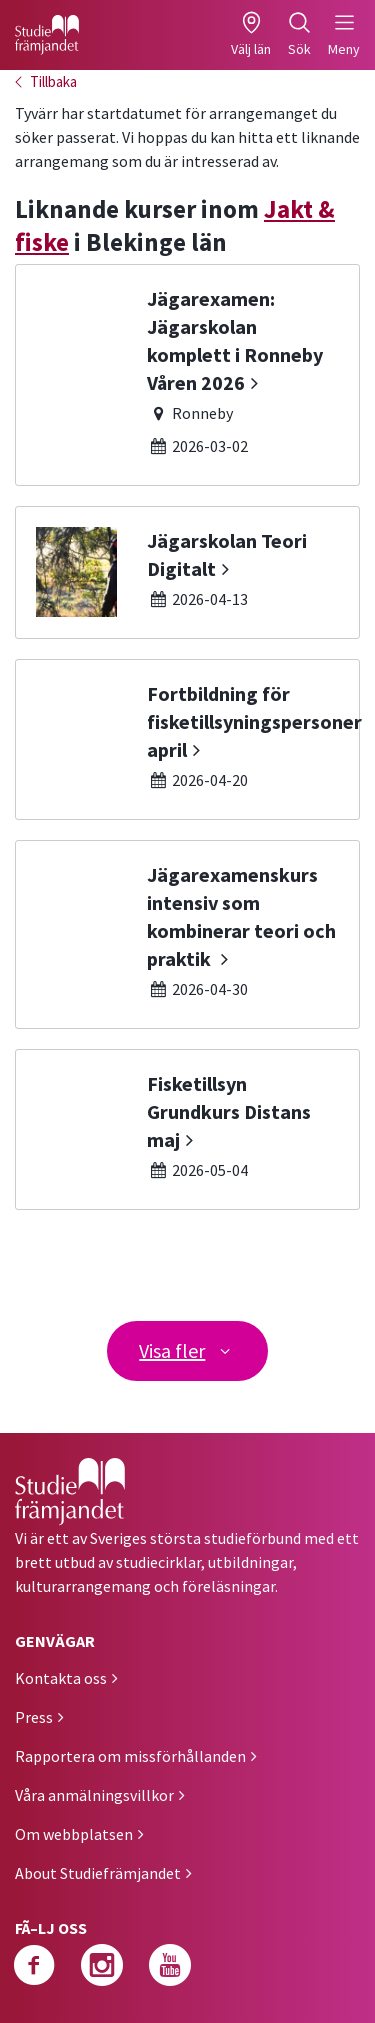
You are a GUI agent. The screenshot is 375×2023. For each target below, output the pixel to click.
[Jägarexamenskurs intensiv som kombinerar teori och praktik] (187, 934)
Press (34, 1717)
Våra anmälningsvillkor (94, 1795)
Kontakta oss (61, 1678)
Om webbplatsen (74, 1834)
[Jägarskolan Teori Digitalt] (187, 572)
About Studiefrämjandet (98, 1873)
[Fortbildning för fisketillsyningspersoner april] (187, 739)
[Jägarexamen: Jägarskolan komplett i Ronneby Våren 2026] (187, 375)
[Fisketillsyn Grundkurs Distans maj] (187, 1129)
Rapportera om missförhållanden (130, 1756)
